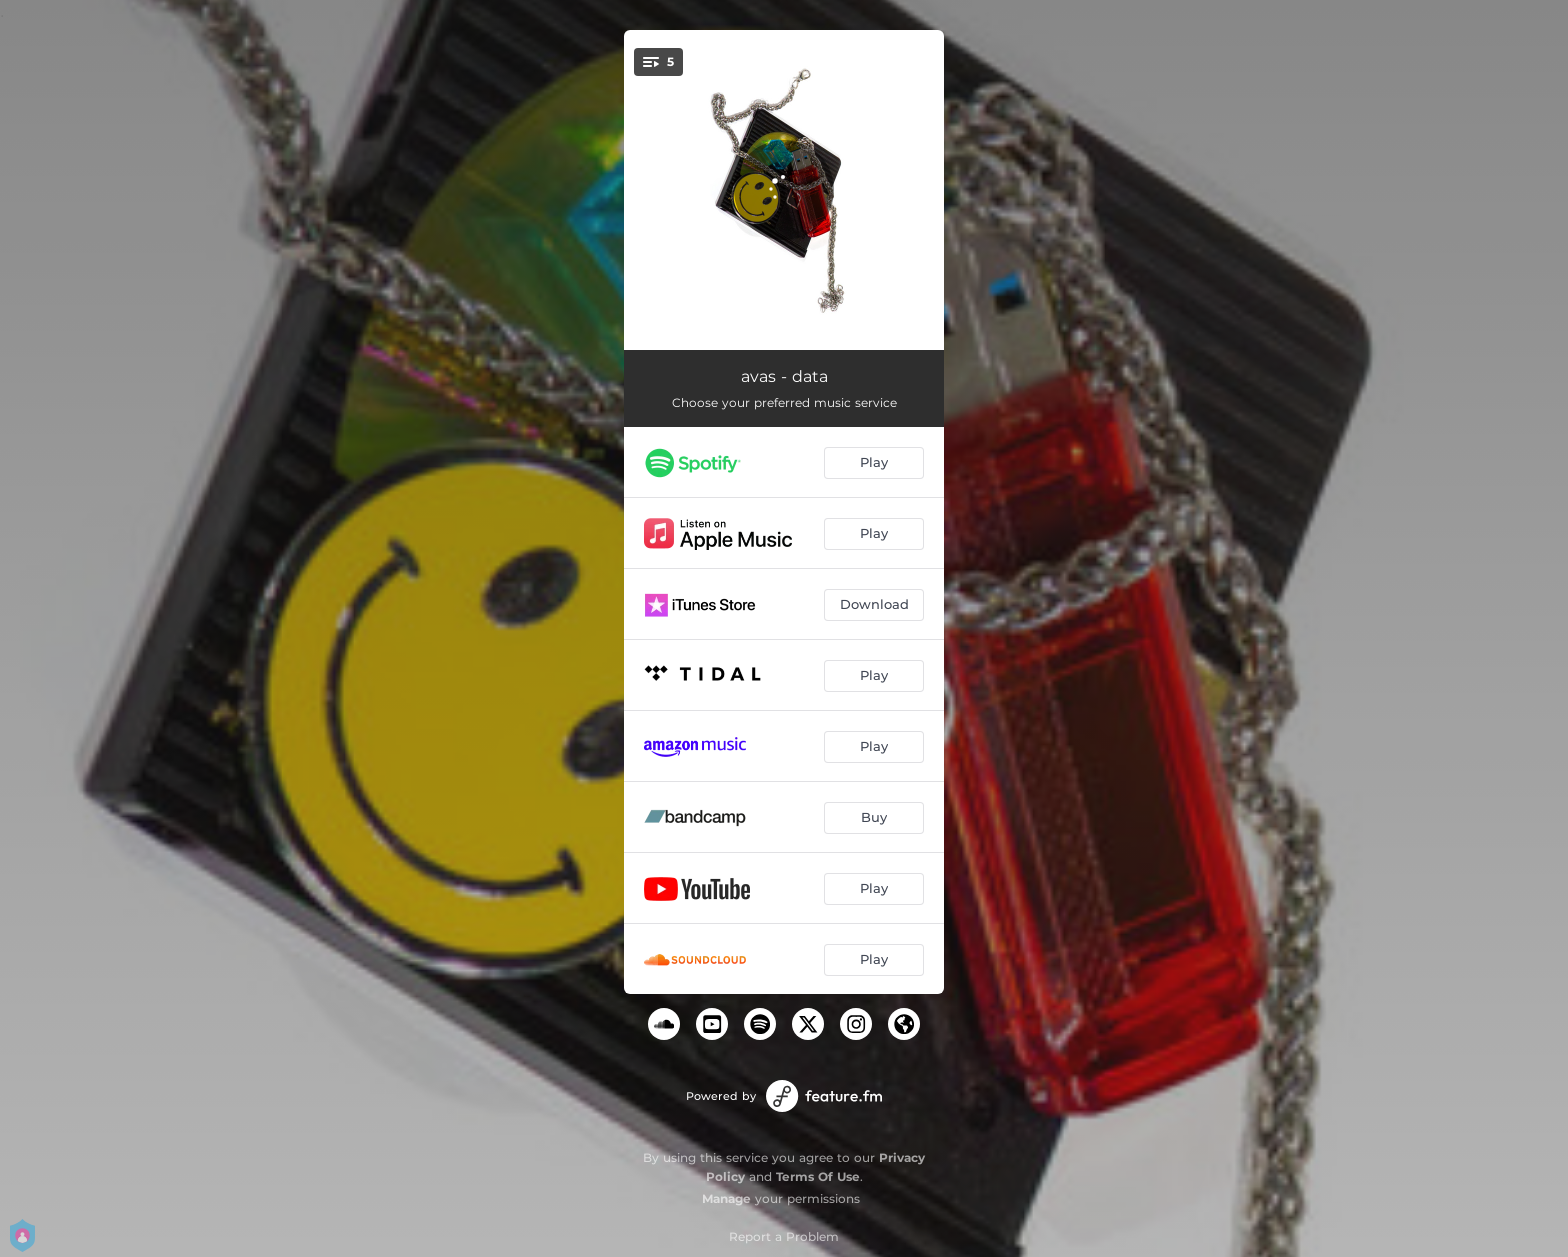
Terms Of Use (818, 1176)
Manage (726, 1198)
